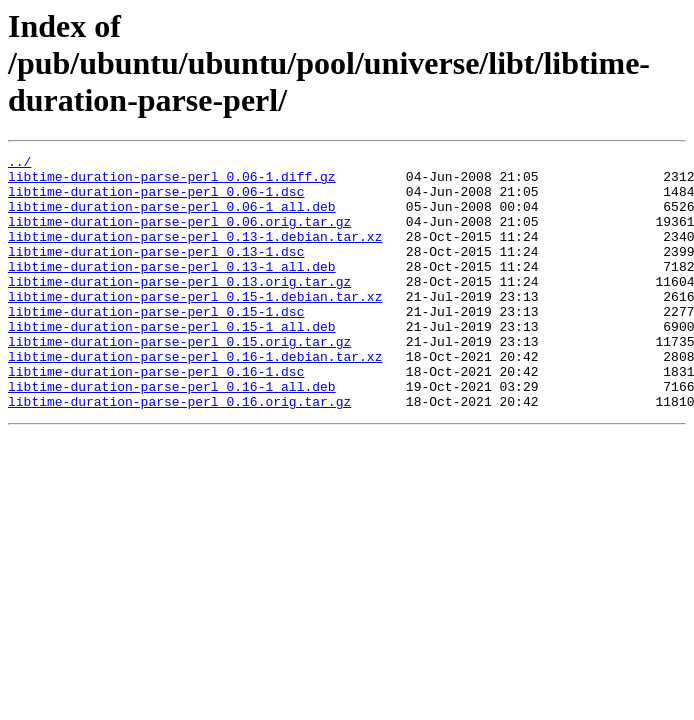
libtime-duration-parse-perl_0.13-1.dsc (156, 272)
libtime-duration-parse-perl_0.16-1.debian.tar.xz (195, 398)
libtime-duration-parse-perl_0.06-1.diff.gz (172, 182)
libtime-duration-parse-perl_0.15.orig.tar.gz (179, 380)
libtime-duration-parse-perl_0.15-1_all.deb (172, 362)
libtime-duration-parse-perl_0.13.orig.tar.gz (179, 308)
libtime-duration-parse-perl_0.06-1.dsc (156, 200)
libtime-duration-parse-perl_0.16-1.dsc (156, 416)
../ (19, 164)
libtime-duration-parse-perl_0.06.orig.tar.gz (179, 236)
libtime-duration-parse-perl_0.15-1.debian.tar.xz (195, 326)
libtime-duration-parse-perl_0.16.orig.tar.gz (179, 452)
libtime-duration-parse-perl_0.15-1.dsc (156, 344)
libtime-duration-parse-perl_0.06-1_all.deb (172, 218)
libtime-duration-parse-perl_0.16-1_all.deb (172, 434)
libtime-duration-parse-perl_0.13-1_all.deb (172, 290)
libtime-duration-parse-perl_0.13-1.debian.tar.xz (195, 254)
